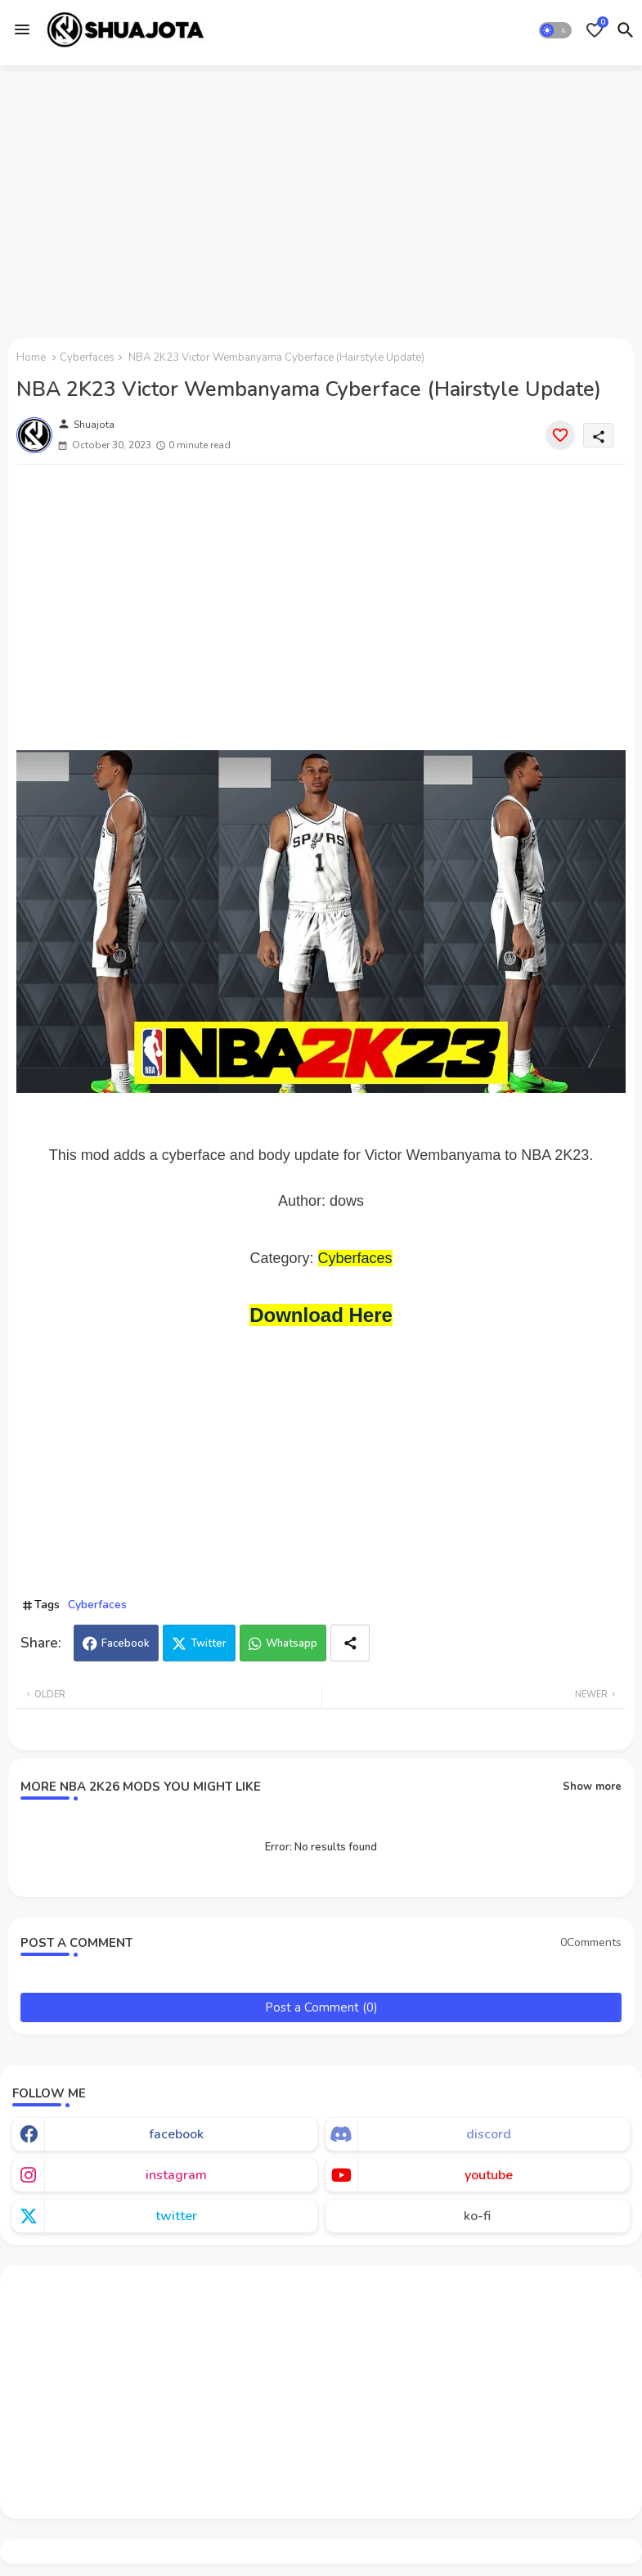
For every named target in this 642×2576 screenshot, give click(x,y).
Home (31, 357)
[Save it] (560, 435)
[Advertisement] (321, 198)
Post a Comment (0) (321, 2007)
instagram (176, 2175)
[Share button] (350, 1643)
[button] (555, 30)
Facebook (125, 1643)
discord (488, 2134)
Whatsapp (291, 1643)
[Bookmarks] (595, 30)
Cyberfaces (87, 357)
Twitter (209, 1643)
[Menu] (22, 29)
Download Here (321, 1315)
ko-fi (477, 2216)
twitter (176, 2216)
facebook (176, 2134)
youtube (489, 2175)
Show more (592, 1786)
